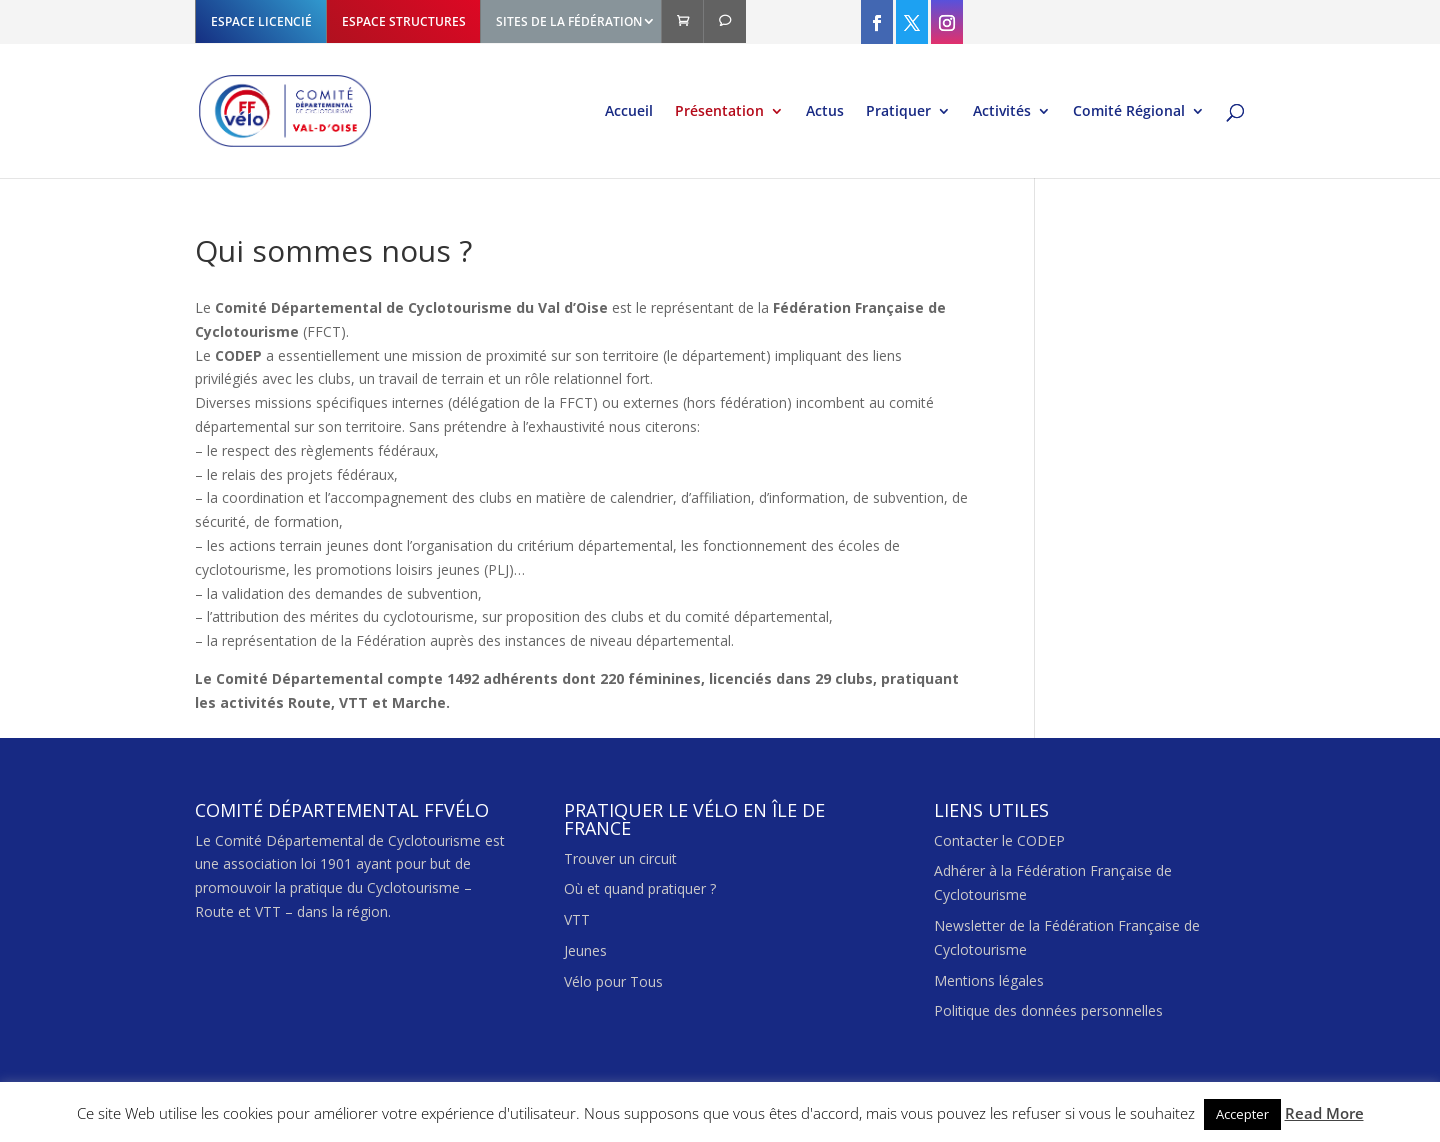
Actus (825, 112)
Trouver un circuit (620, 858)
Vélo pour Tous (613, 981)
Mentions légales (989, 980)
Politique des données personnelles (1048, 1010)
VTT (577, 919)
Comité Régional (1129, 112)
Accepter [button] (1242, 1114)
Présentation (719, 112)
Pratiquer (898, 112)
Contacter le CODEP (999, 840)
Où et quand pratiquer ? (640, 888)
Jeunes (585, 950)
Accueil (629, 112)
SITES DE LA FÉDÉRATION (569, 21)
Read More (1324, 1113)
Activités (1002, 112)
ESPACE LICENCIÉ (261, 21)
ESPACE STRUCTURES (404, 21)
